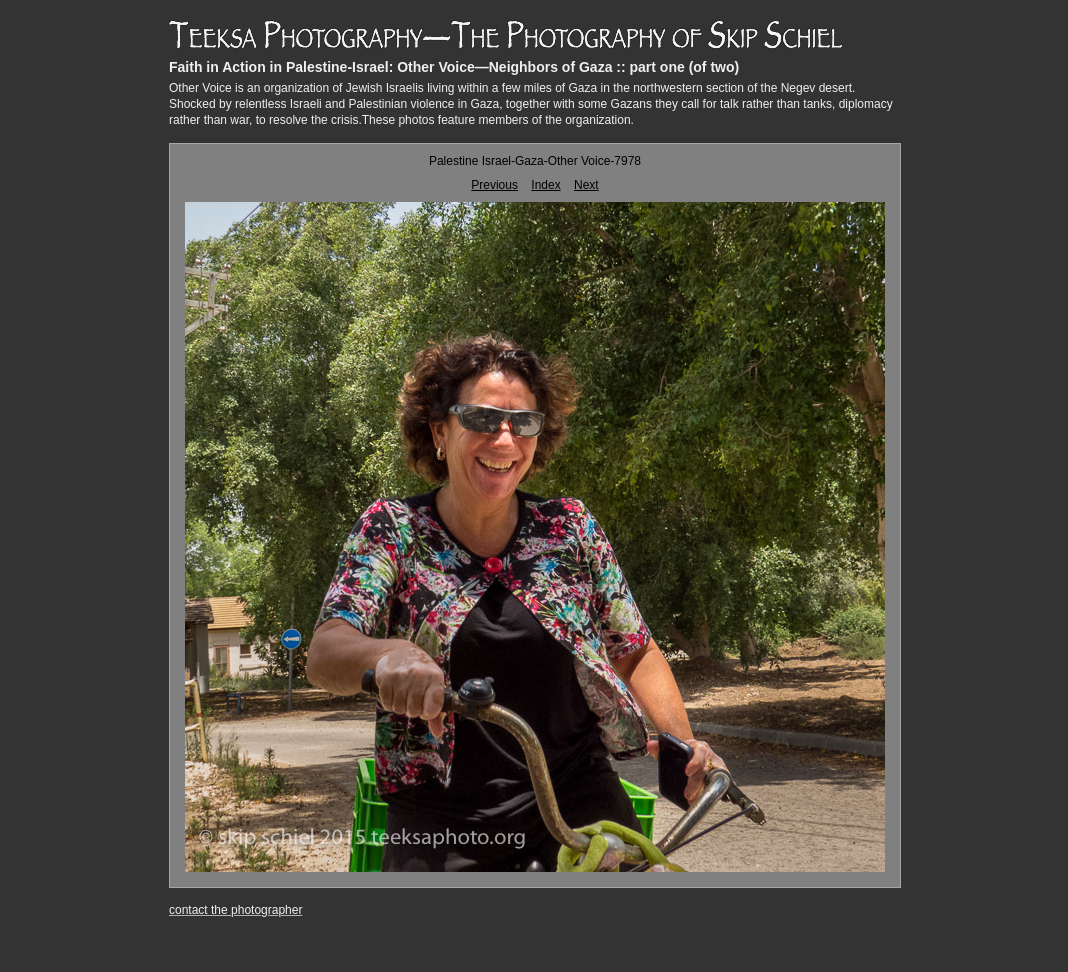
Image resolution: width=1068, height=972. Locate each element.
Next (586, 185)
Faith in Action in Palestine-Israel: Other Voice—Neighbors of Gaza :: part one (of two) (454, 67)
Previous (494, 185)
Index (545, 185)
